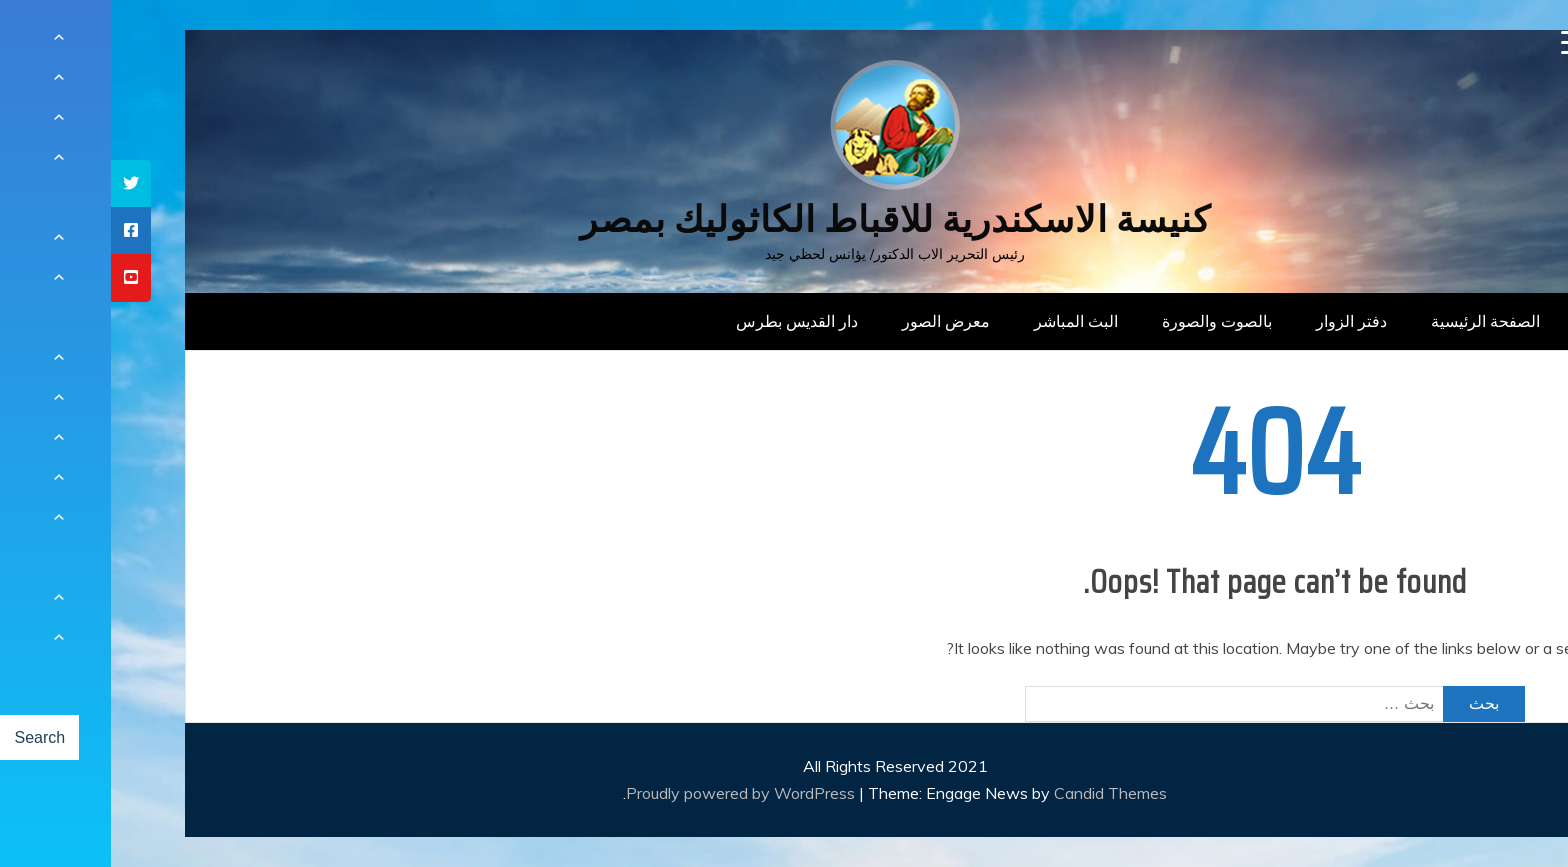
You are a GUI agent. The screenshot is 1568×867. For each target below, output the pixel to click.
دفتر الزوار (1240, 321)
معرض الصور (835, 321)
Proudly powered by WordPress (631, 793)
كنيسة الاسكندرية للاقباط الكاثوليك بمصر (784, 219)
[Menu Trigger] (1462, 42)
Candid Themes (999, 793)
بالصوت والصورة (1106, 321)
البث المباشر (965, 321)
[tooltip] (20, 183)
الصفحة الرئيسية (1374, 321)
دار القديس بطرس (686, 321)
